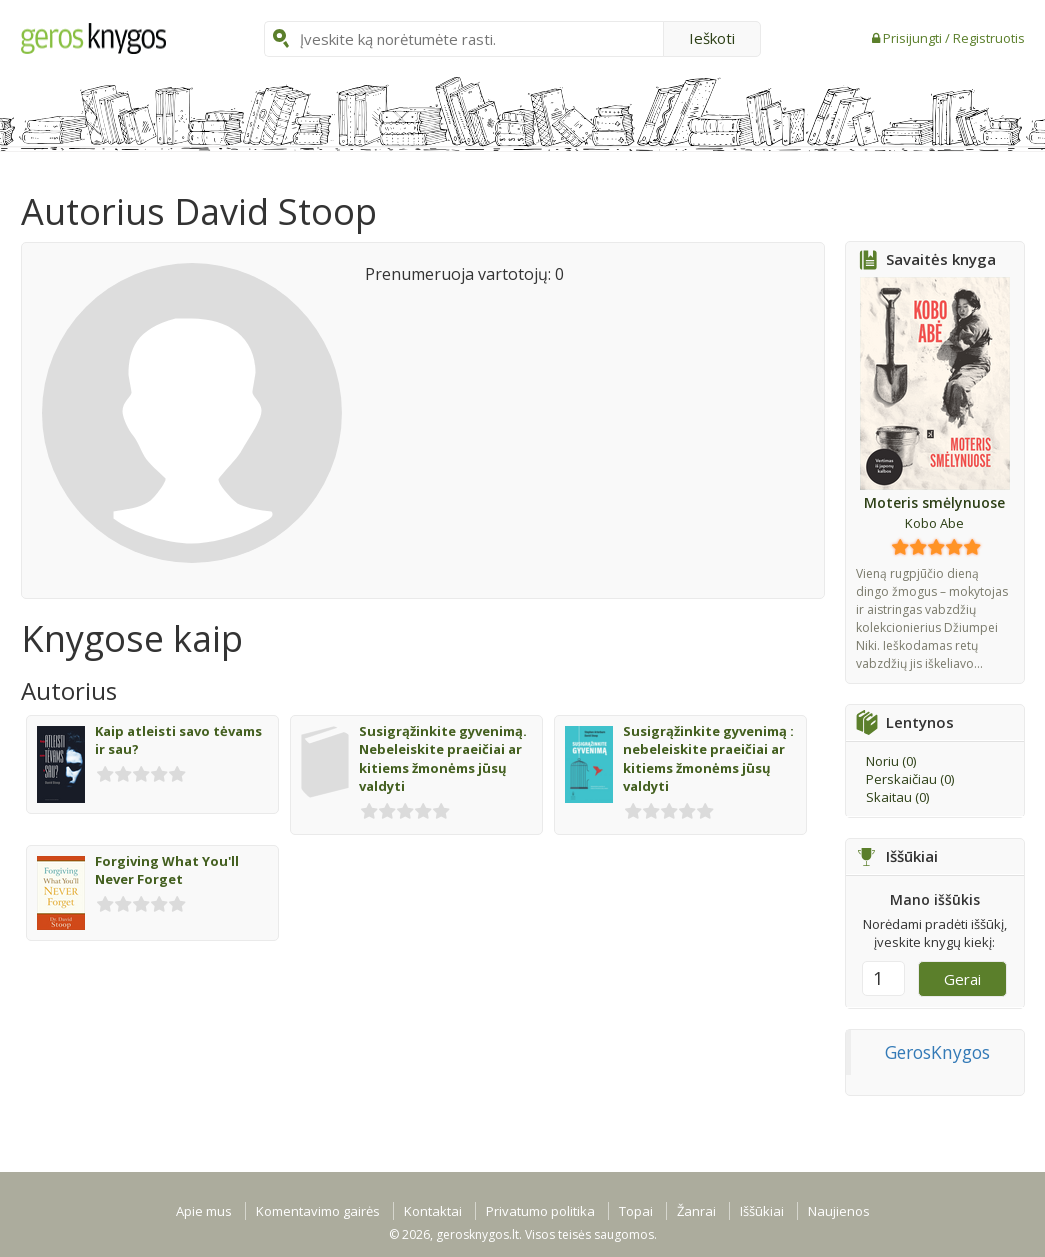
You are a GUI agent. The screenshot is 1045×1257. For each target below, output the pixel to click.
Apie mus (204, 1211)
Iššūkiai (762, 1211)
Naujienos (839, 1211)
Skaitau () (897, 797)
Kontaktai (433, 1211)
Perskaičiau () (910, 779)
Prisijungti (914, 38)
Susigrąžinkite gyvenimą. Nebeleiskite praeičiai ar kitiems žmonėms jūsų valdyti (443, 759)
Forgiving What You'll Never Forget (167, 870)
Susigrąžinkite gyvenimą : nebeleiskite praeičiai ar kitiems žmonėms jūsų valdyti (708, 759)
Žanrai (696, 1211)
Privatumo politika (540, 1211)
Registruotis (989, 38)
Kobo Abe (934, 523)
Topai (636, 1211)
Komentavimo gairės (318, 1211)
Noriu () (891, 761)
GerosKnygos (937, 1052)
